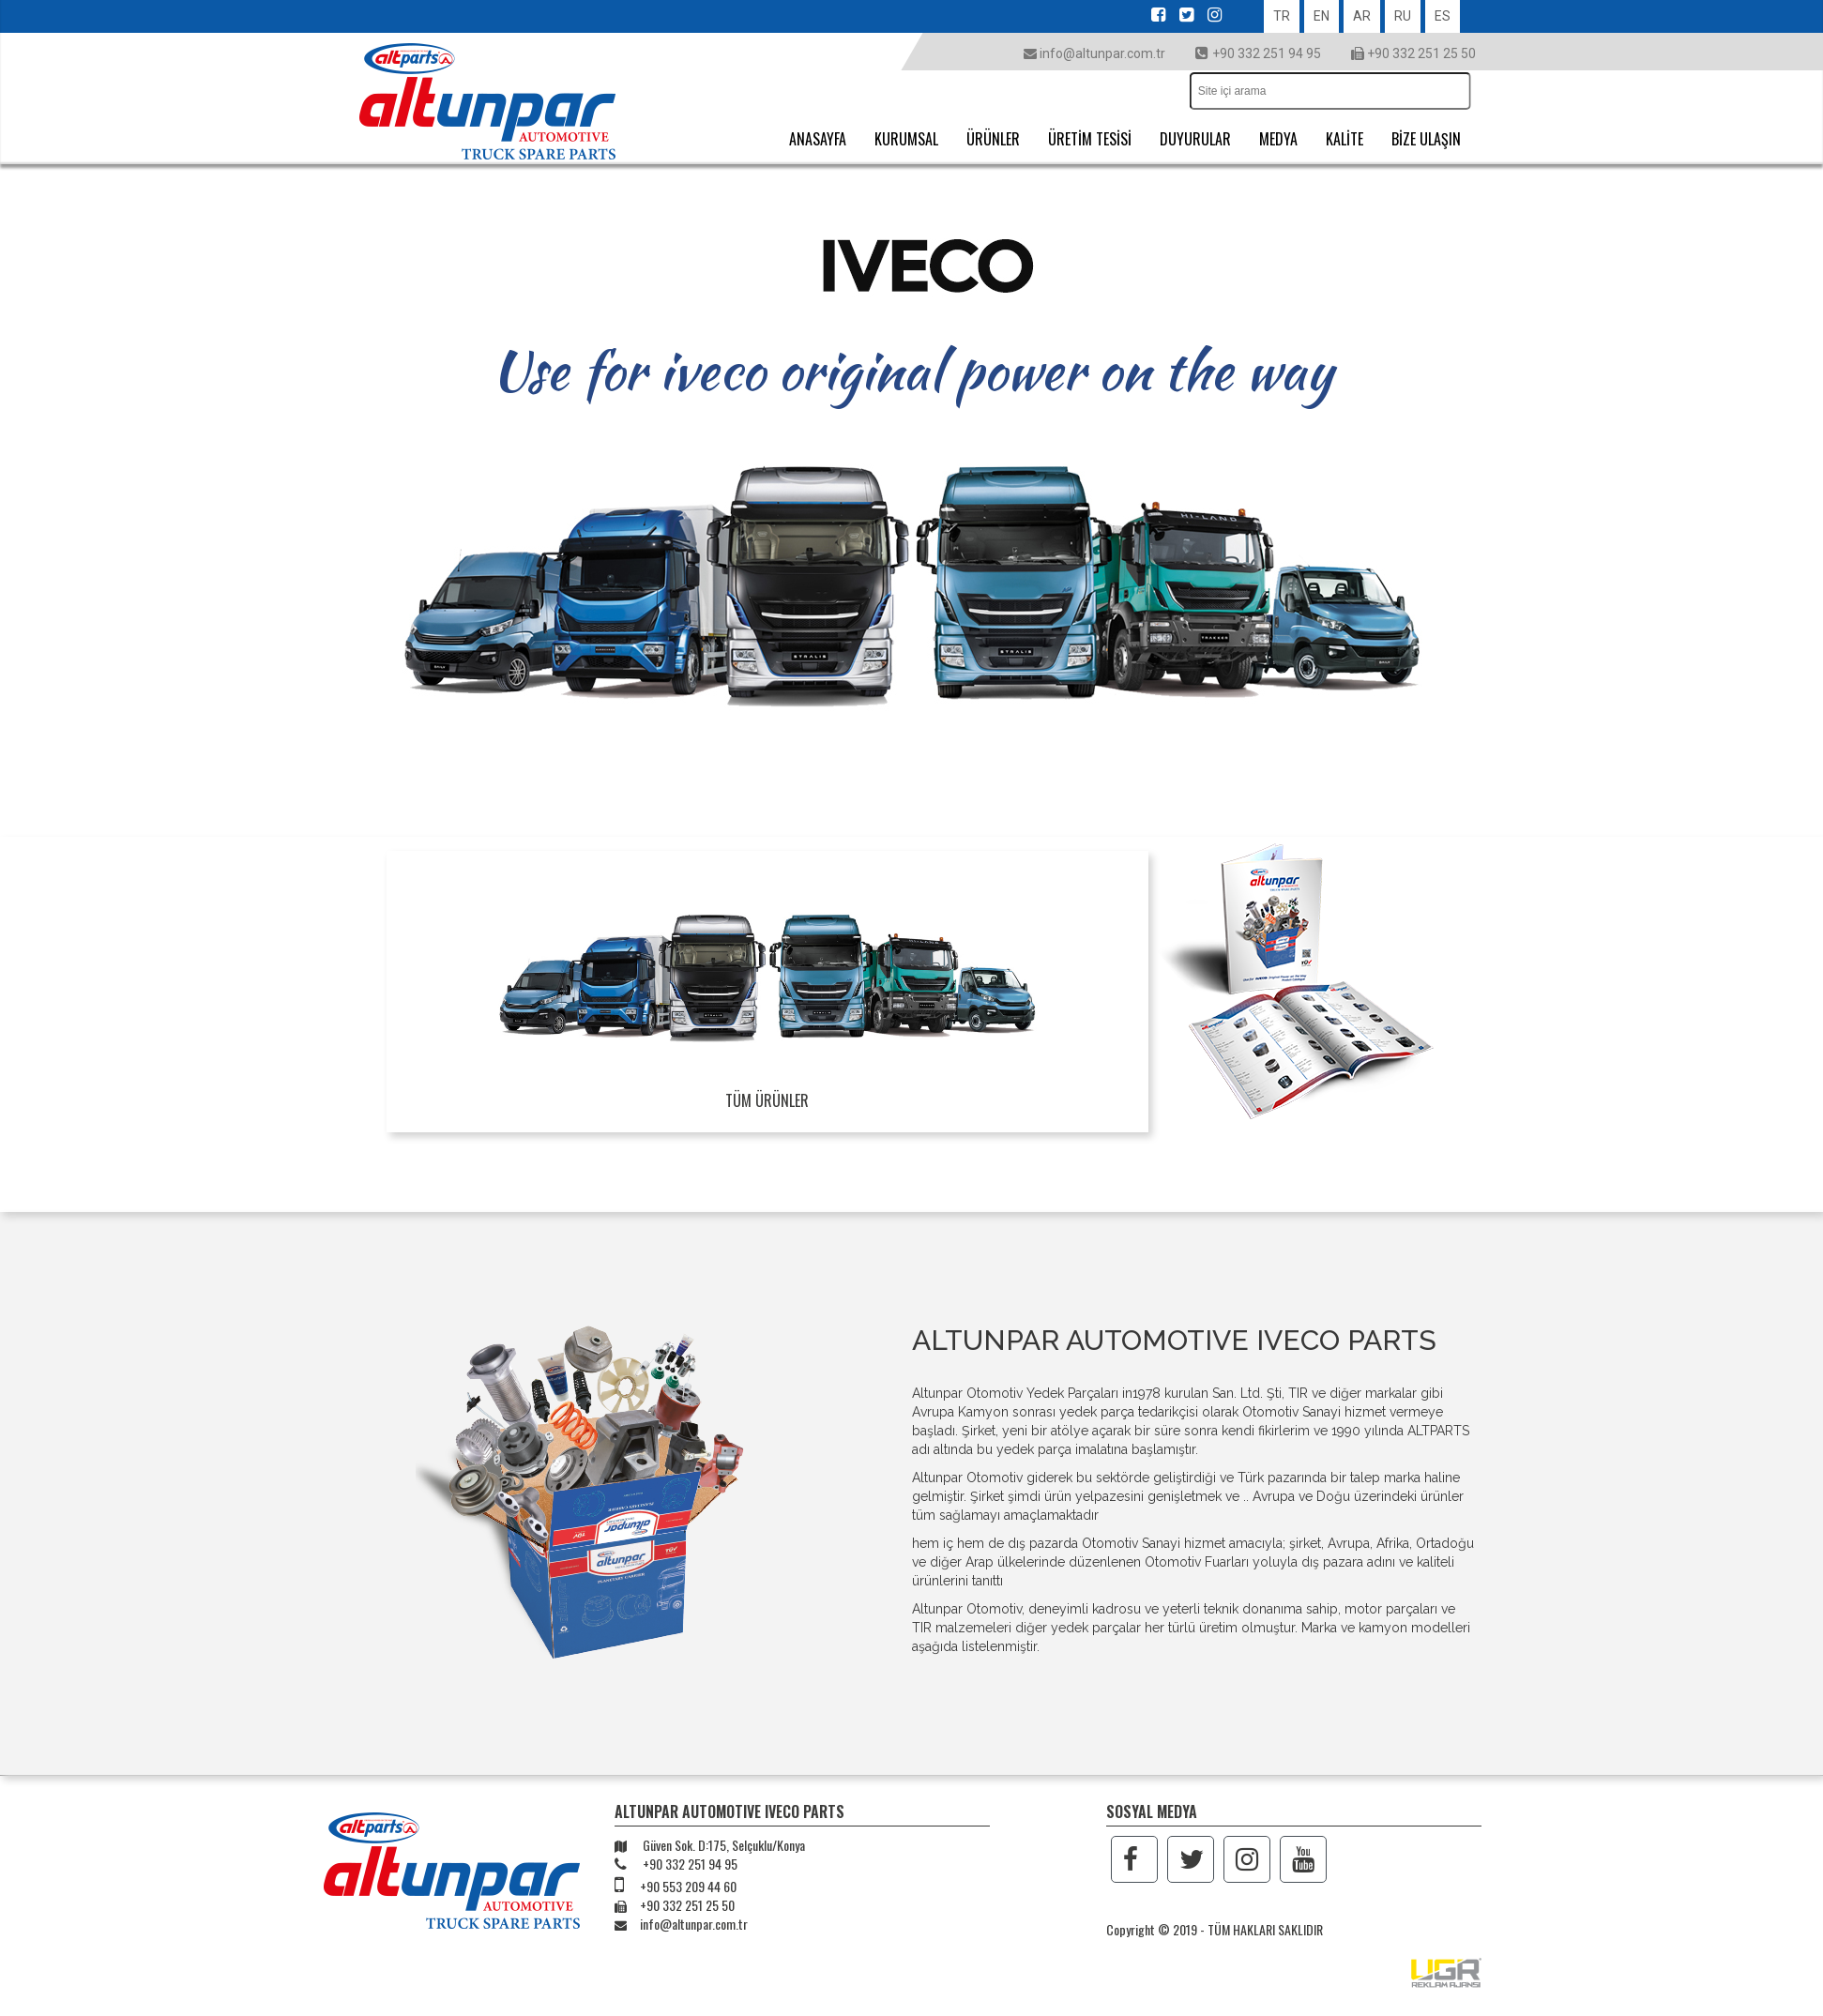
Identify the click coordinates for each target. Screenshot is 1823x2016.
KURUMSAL (906, 139)
